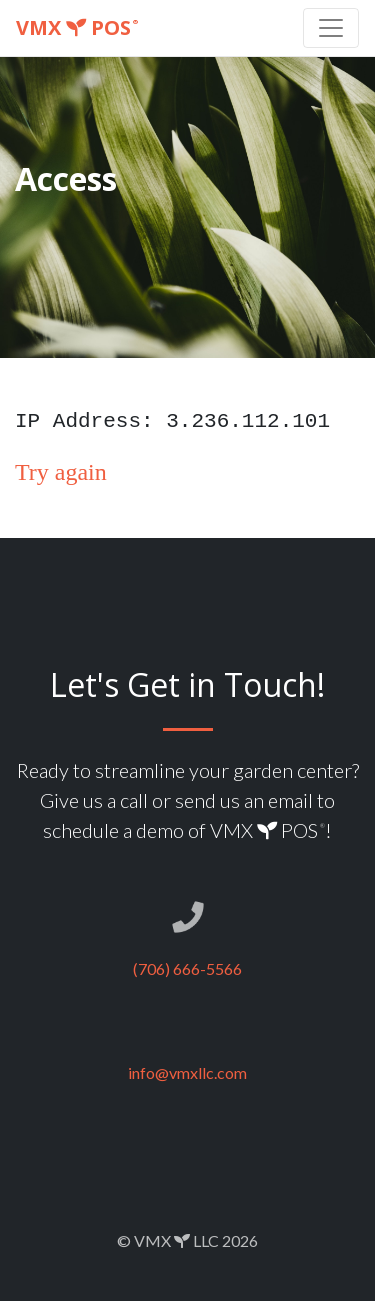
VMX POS (77, 27)
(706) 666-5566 (187, 968)
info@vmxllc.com (187, 1072)
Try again (61, 472)
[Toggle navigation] (331, 28)
